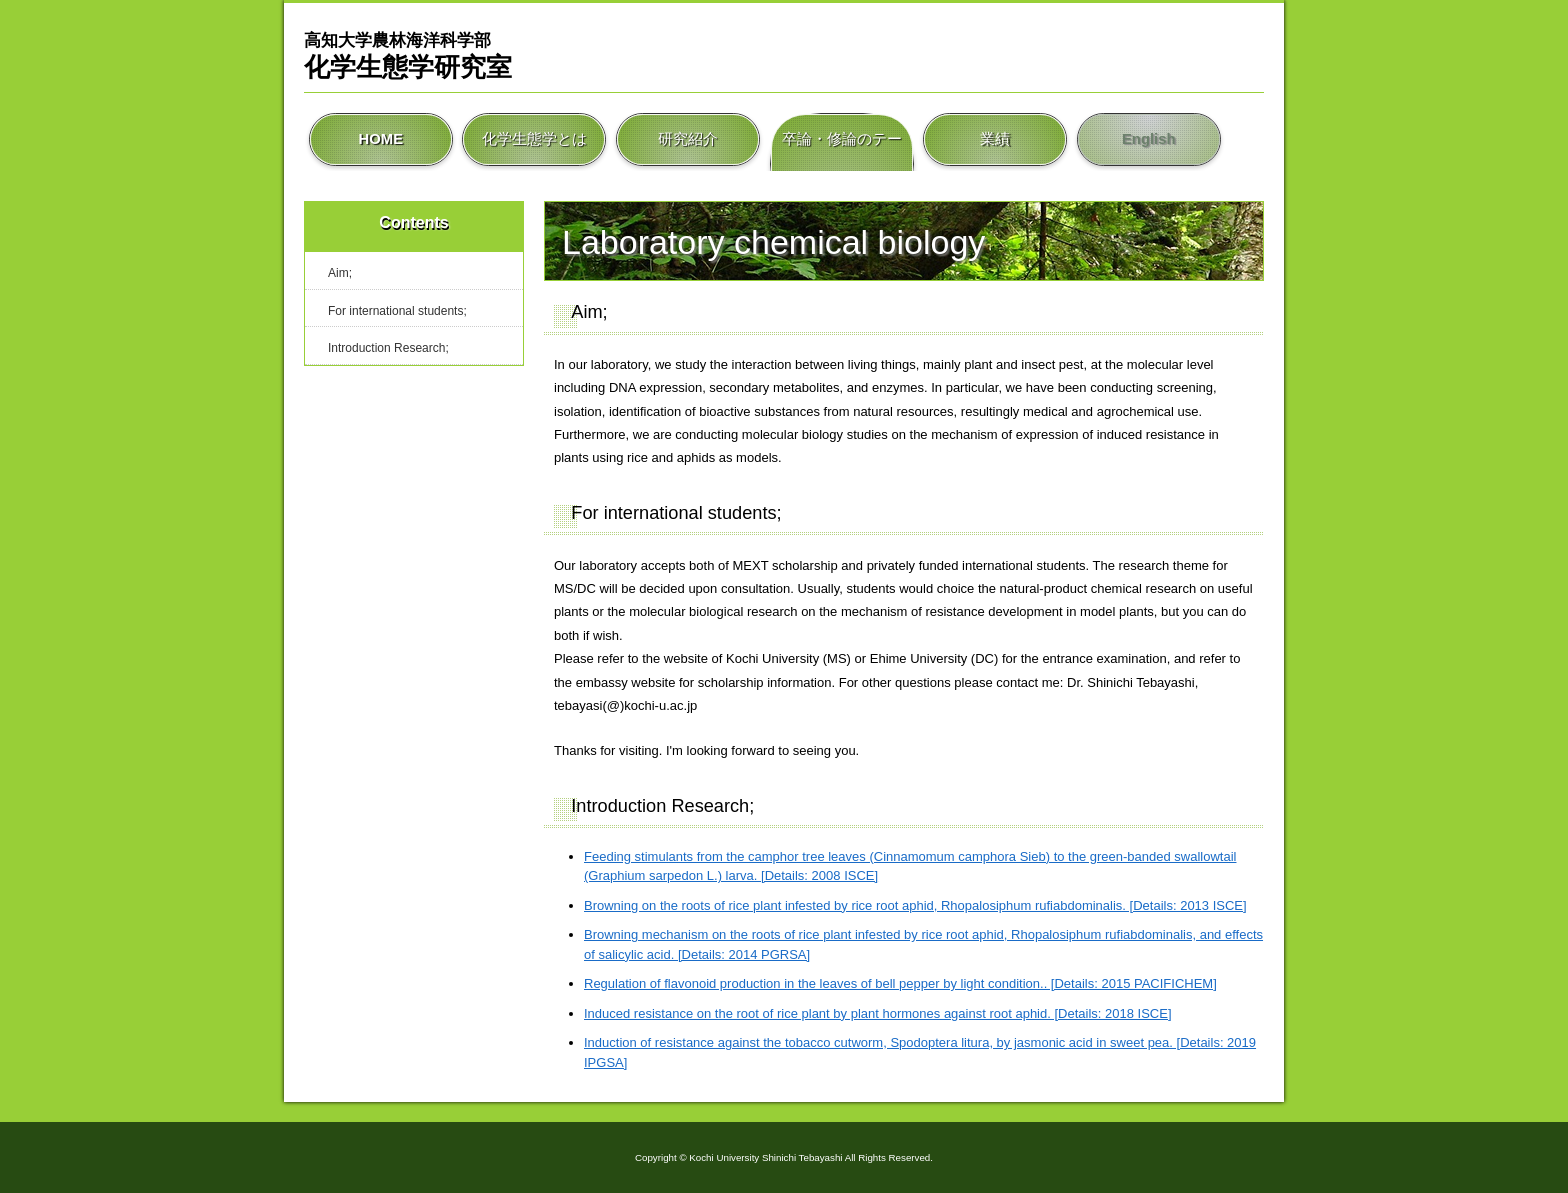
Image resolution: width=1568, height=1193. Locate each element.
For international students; (397, 311)
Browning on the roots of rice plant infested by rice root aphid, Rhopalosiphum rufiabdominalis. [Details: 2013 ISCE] (915, 905)
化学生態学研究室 (408, 55)
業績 (995, 140)
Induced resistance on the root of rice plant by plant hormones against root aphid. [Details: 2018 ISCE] (878, 1013)
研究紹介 (688, 140)
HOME (381, 140)
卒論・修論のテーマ (842, 140)
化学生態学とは (534, 140)
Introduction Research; (388, 348)
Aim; (340, 273)
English (1148, 140)
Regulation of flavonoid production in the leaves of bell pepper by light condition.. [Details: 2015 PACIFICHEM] (900, 983)
